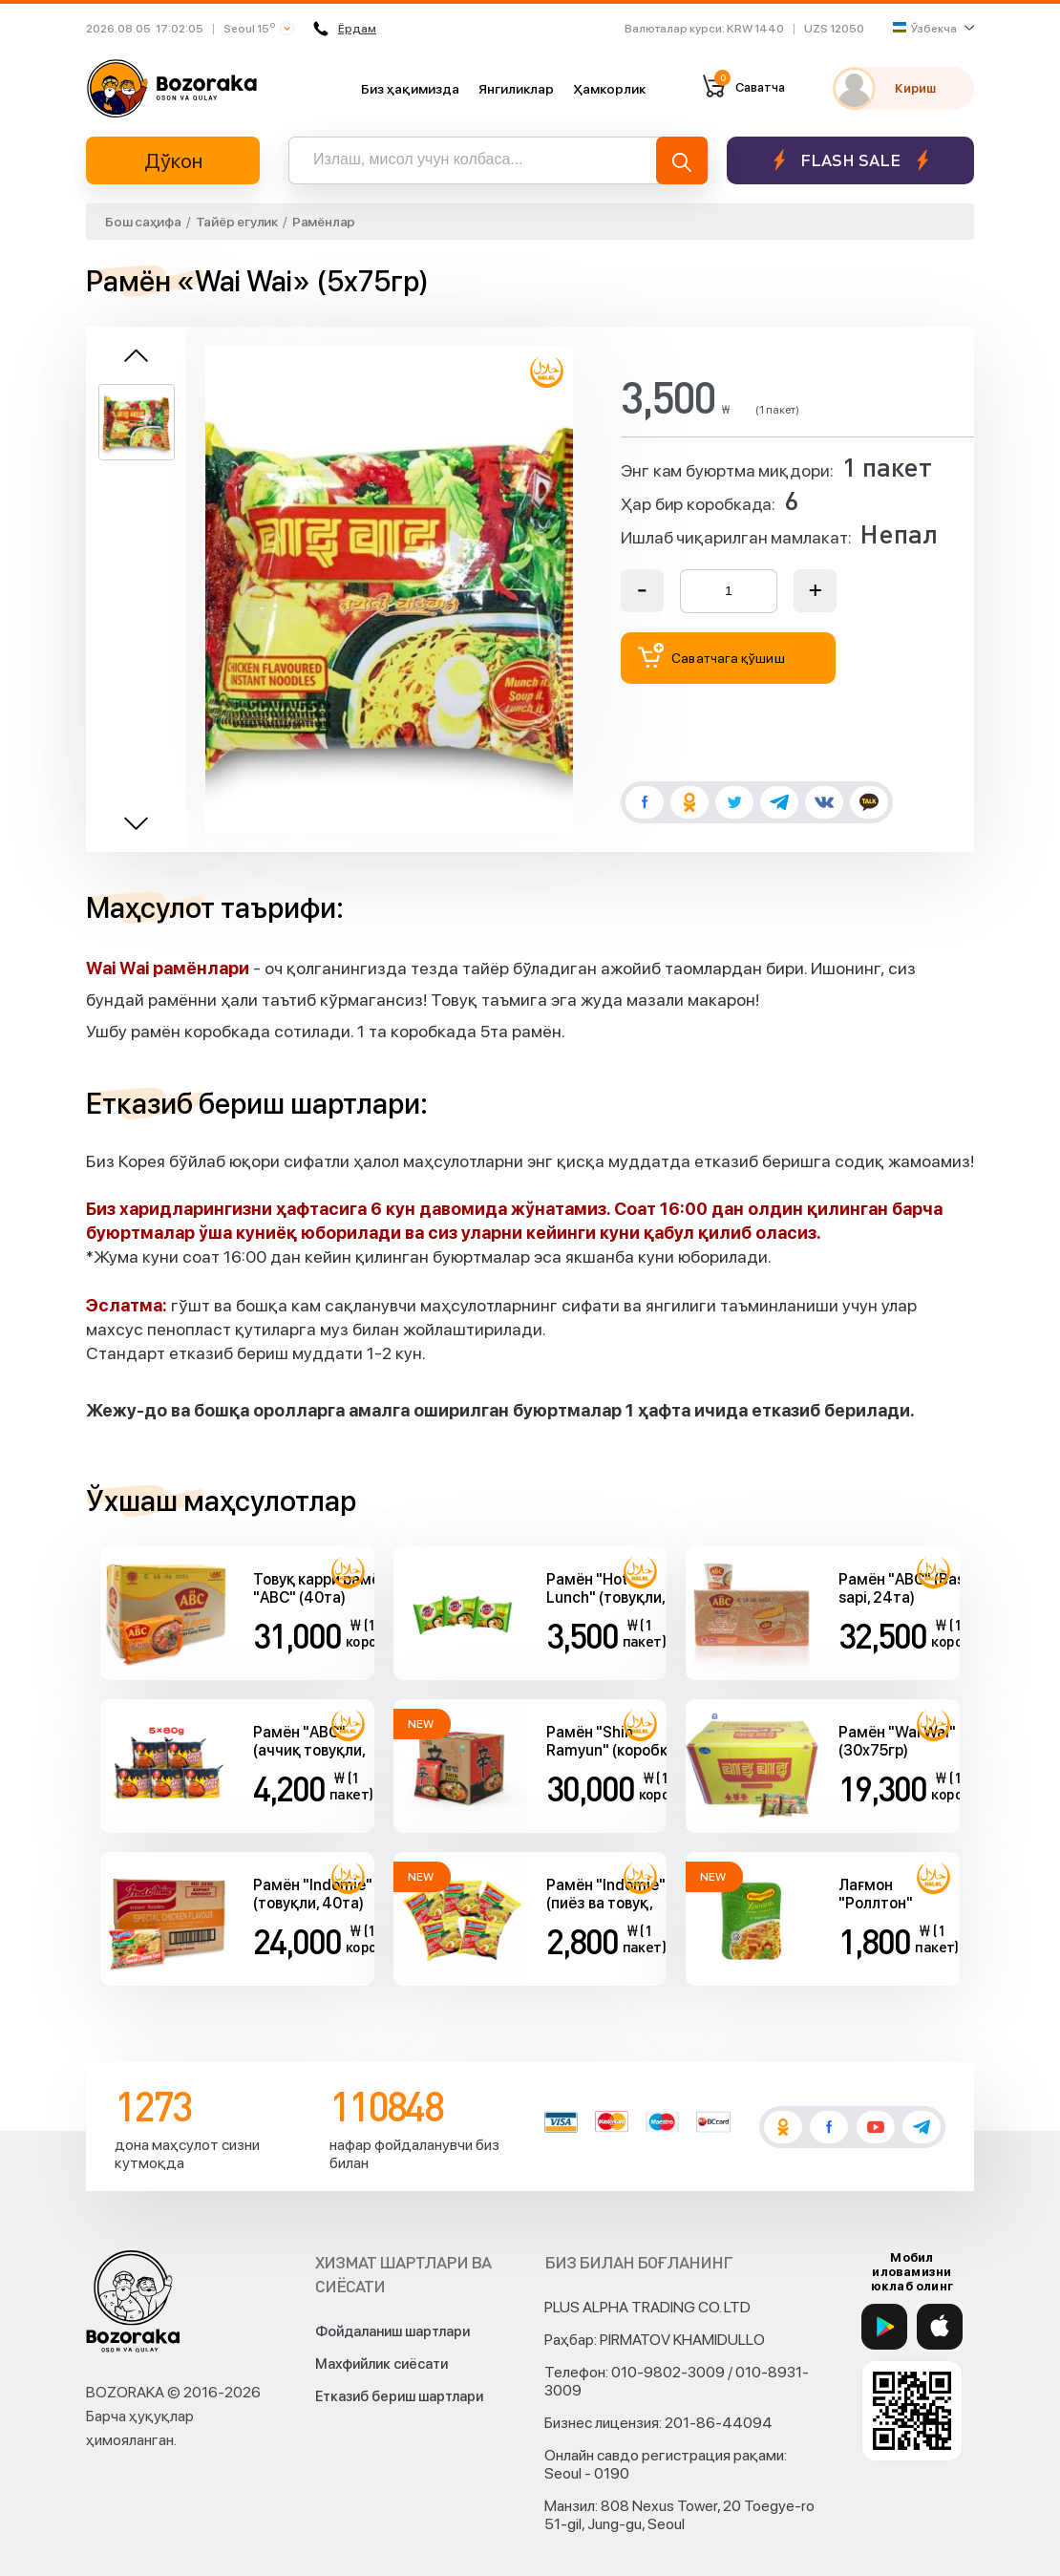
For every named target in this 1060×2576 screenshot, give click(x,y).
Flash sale (850, 160)
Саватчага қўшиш (711, 656)
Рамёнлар (323, 221)
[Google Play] (884, 2327)
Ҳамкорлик (609, 88)
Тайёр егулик (237, 221)
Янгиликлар (516, 88)
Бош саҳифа (143, 221)
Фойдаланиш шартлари (392, 2331)
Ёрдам (345, 28)
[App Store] (940, 2327)
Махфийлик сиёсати (381, 2364)
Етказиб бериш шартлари (399, 2396)
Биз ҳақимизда (410, 88)
